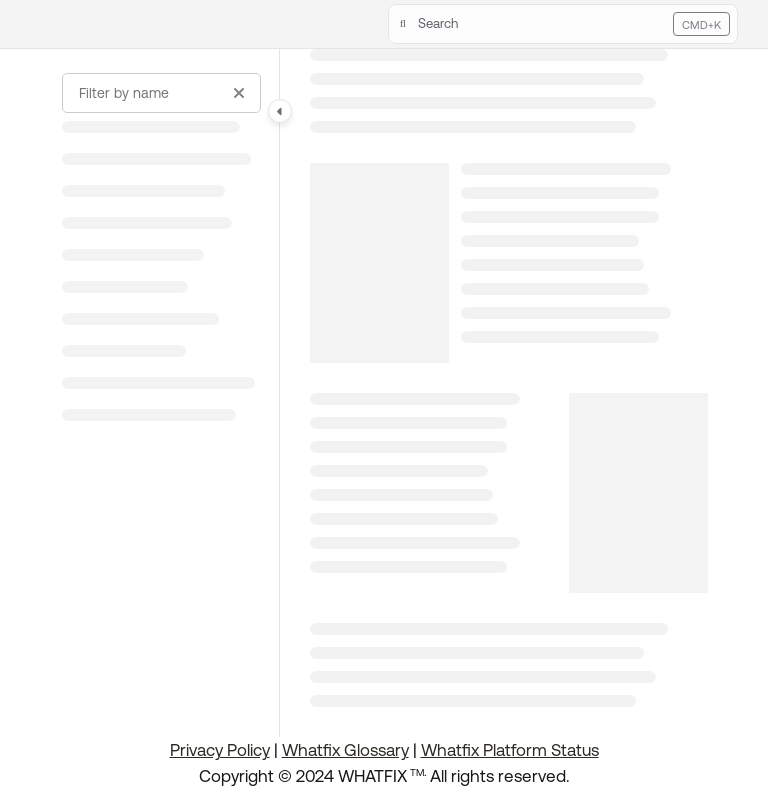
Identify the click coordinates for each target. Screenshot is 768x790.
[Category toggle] (280, 111)
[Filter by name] (161, 93)
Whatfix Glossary (345, 750)
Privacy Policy (220, 750)
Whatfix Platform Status (510, 750)
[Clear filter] (239, 93)
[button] (563, 24)
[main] (509, 393)
